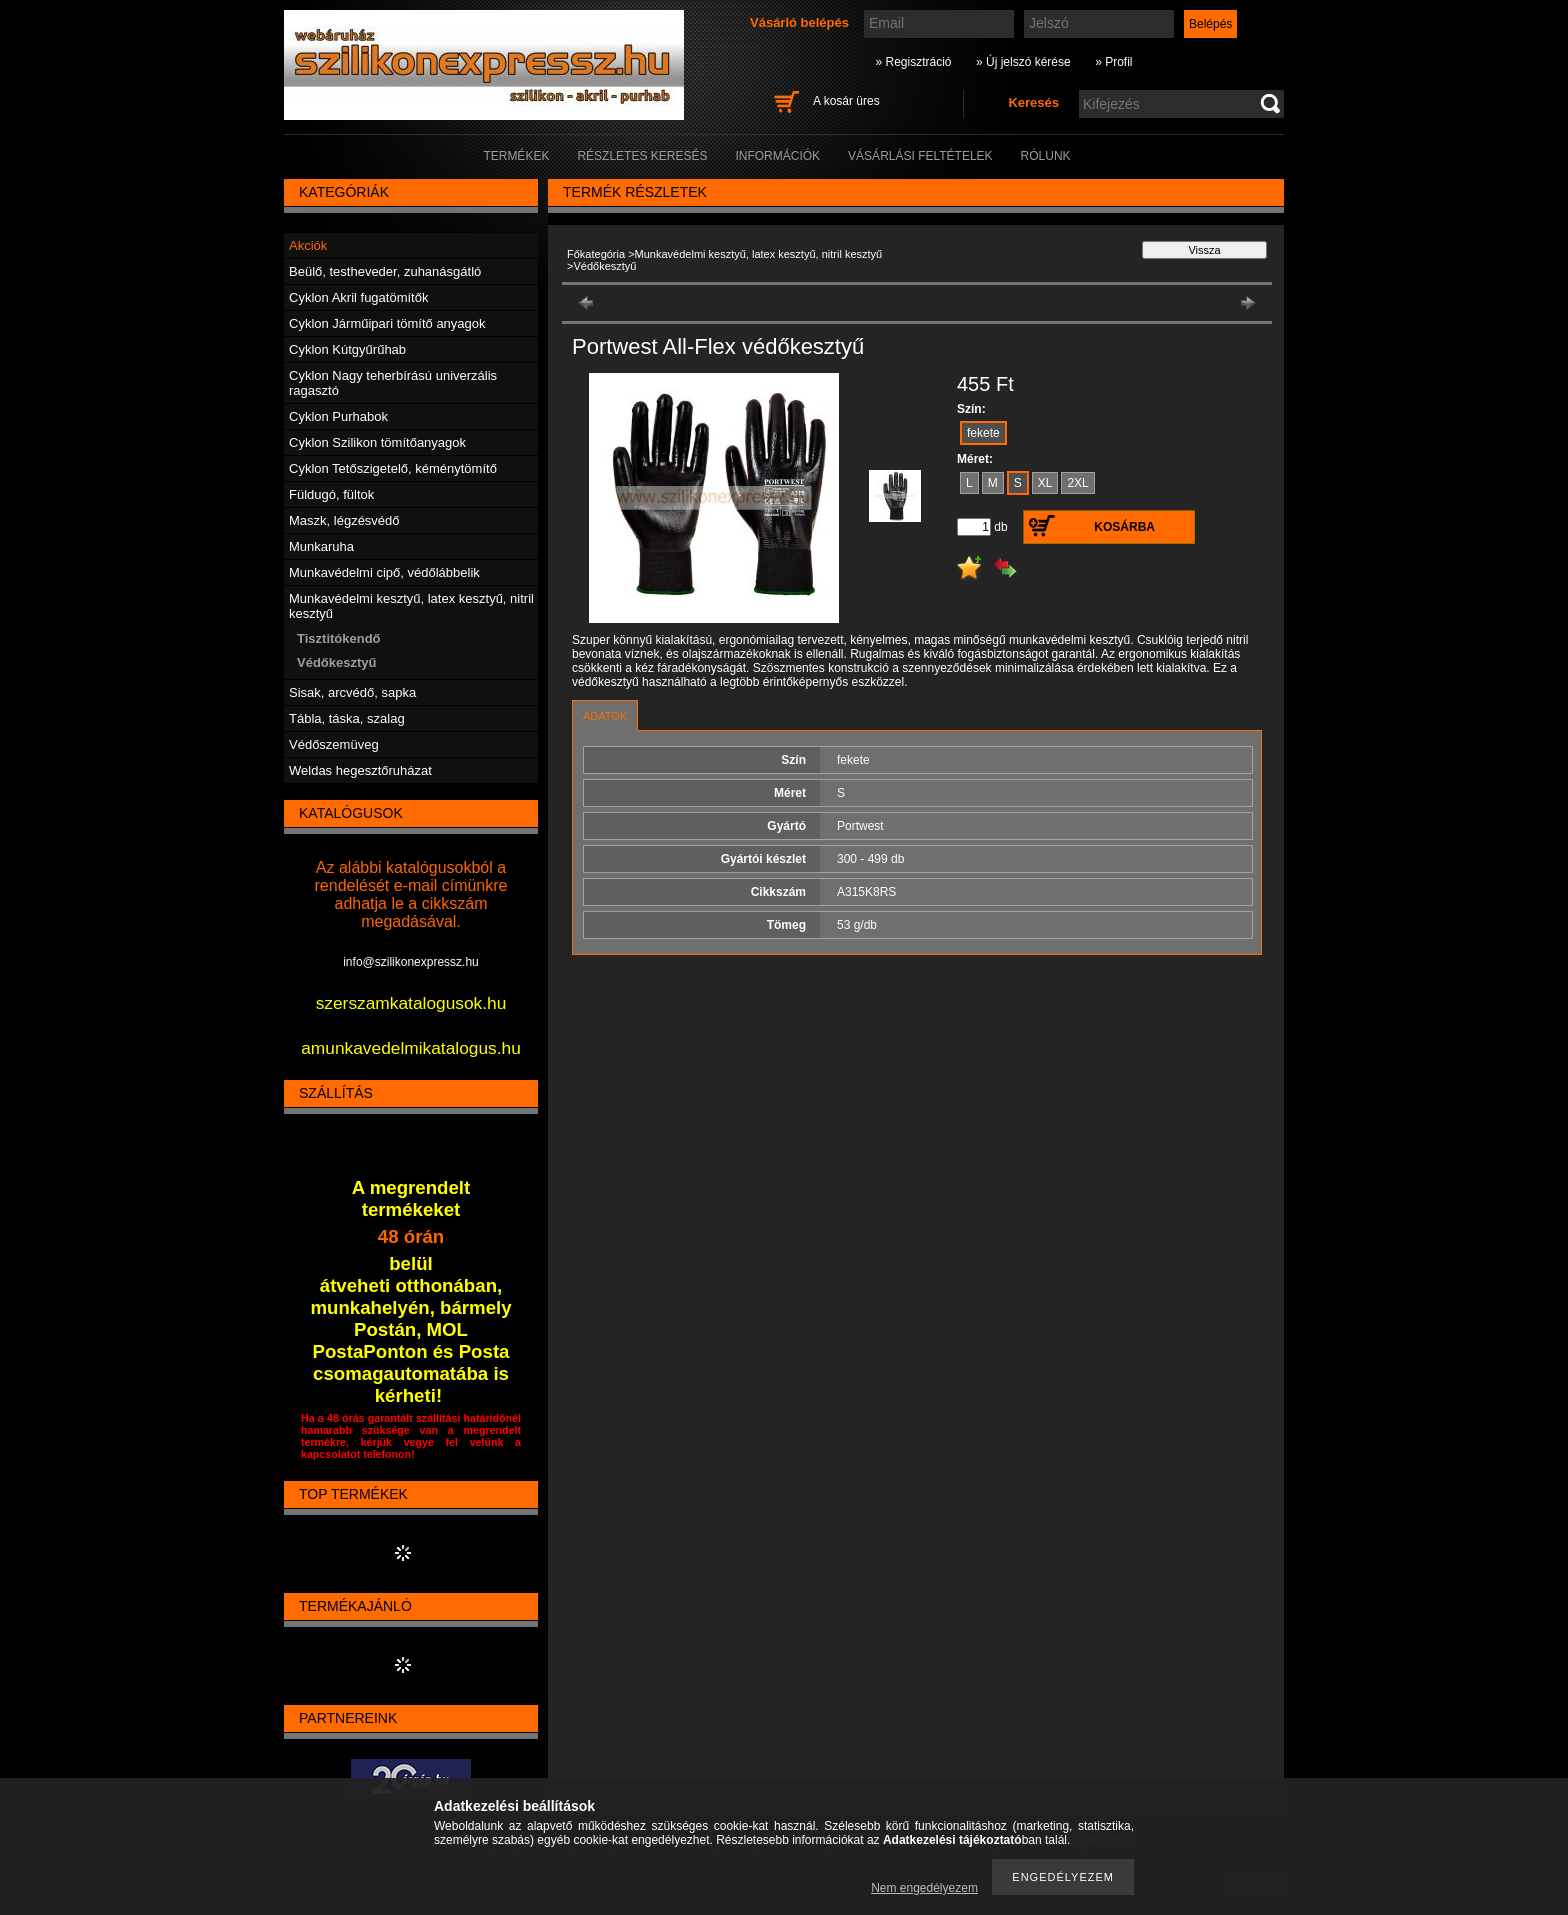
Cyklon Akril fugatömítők (358, 297)
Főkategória (596, 254)
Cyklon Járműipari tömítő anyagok (387, 323)
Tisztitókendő (339, 638)
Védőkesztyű (336, 662)
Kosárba (1124, 527)
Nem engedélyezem (924, 1888)
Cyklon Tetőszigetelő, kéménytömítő (393, 468)
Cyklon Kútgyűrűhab (347, 349)
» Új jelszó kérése (1023, 62)
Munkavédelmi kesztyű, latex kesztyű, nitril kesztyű (759, 254)
